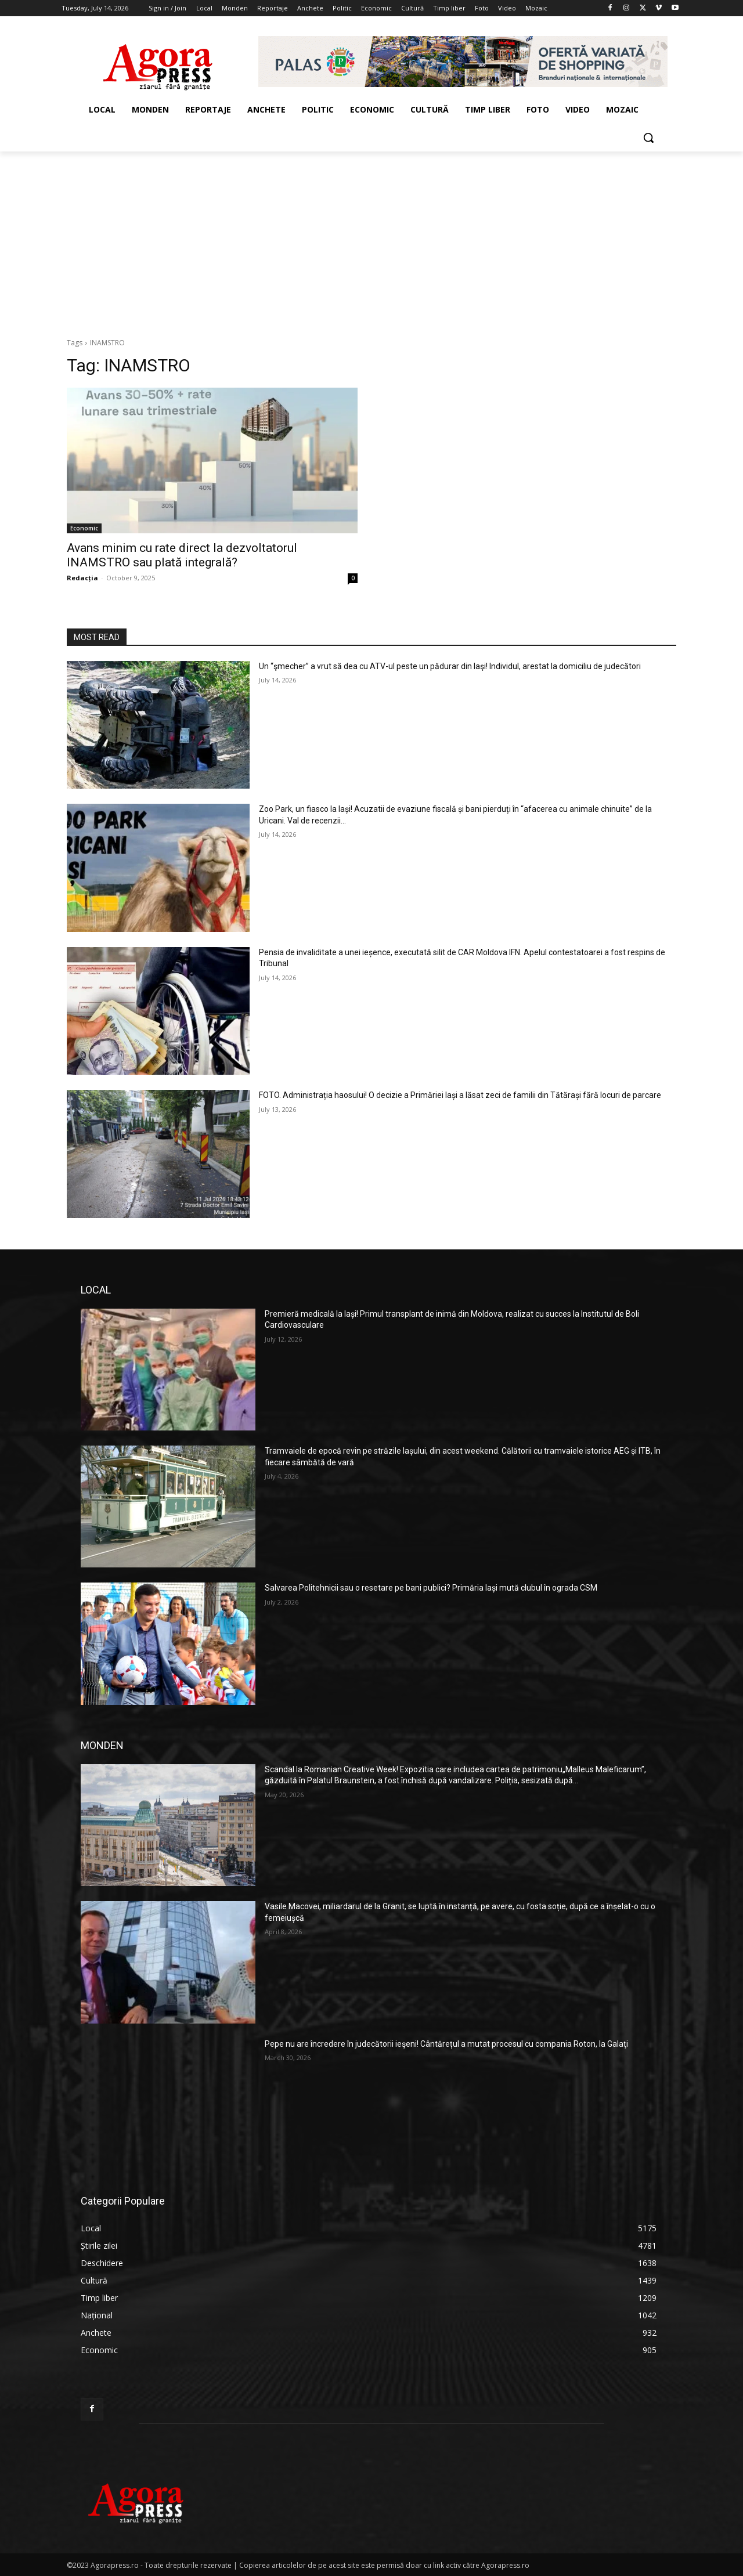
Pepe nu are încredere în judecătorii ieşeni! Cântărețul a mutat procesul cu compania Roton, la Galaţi (446, 2043)
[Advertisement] (371, 238)
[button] (648, 137)
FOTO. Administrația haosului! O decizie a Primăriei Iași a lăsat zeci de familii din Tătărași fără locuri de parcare (460, 1095)
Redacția (82, 577)
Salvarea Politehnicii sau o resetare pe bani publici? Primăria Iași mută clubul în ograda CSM (431, 1587)
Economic (84, 528)
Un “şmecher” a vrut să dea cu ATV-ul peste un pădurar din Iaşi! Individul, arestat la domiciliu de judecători (450, 666)
